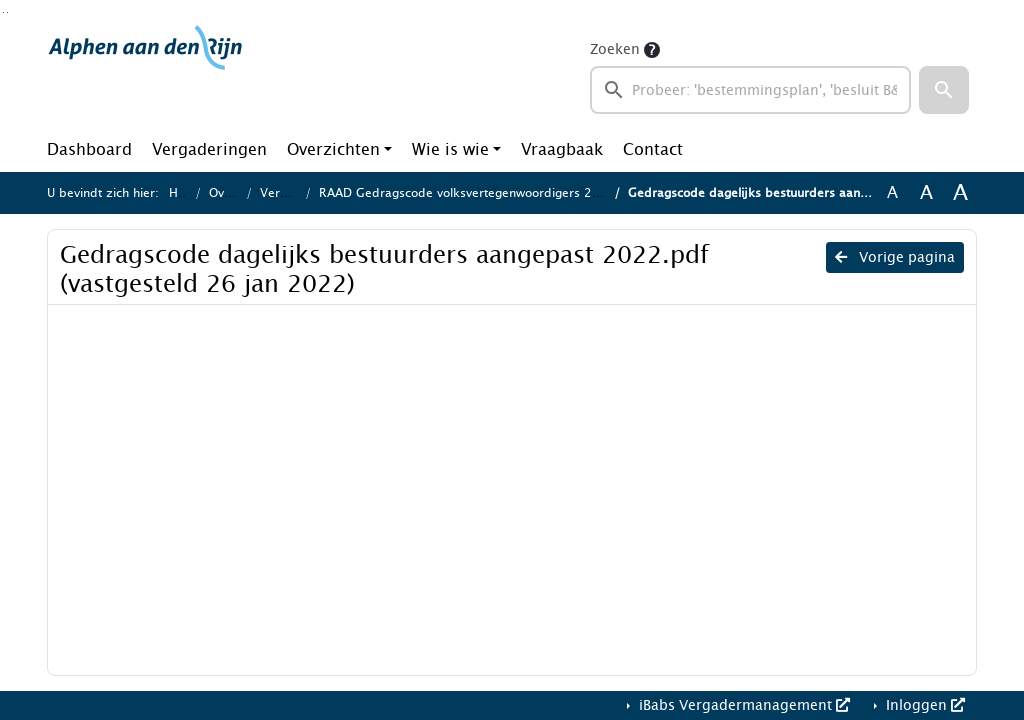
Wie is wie (450, 149)
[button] (944, 90)
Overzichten (333, 149)
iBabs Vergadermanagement (742, 705)
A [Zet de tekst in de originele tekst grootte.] (892, 193)
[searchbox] (750, 90)
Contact (653, 149)
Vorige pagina (895, 257)
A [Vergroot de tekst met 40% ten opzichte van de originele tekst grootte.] (960, 193)
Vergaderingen (209, 149)
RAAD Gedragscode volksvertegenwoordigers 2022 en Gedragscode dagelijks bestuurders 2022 (600, 193)
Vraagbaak (562, 149)
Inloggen (923, 705)
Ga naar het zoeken (3, 12)
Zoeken (615, 49)
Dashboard (89, 149)
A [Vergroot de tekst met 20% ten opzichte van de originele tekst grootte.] (926, 193)
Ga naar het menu (7, 12)
